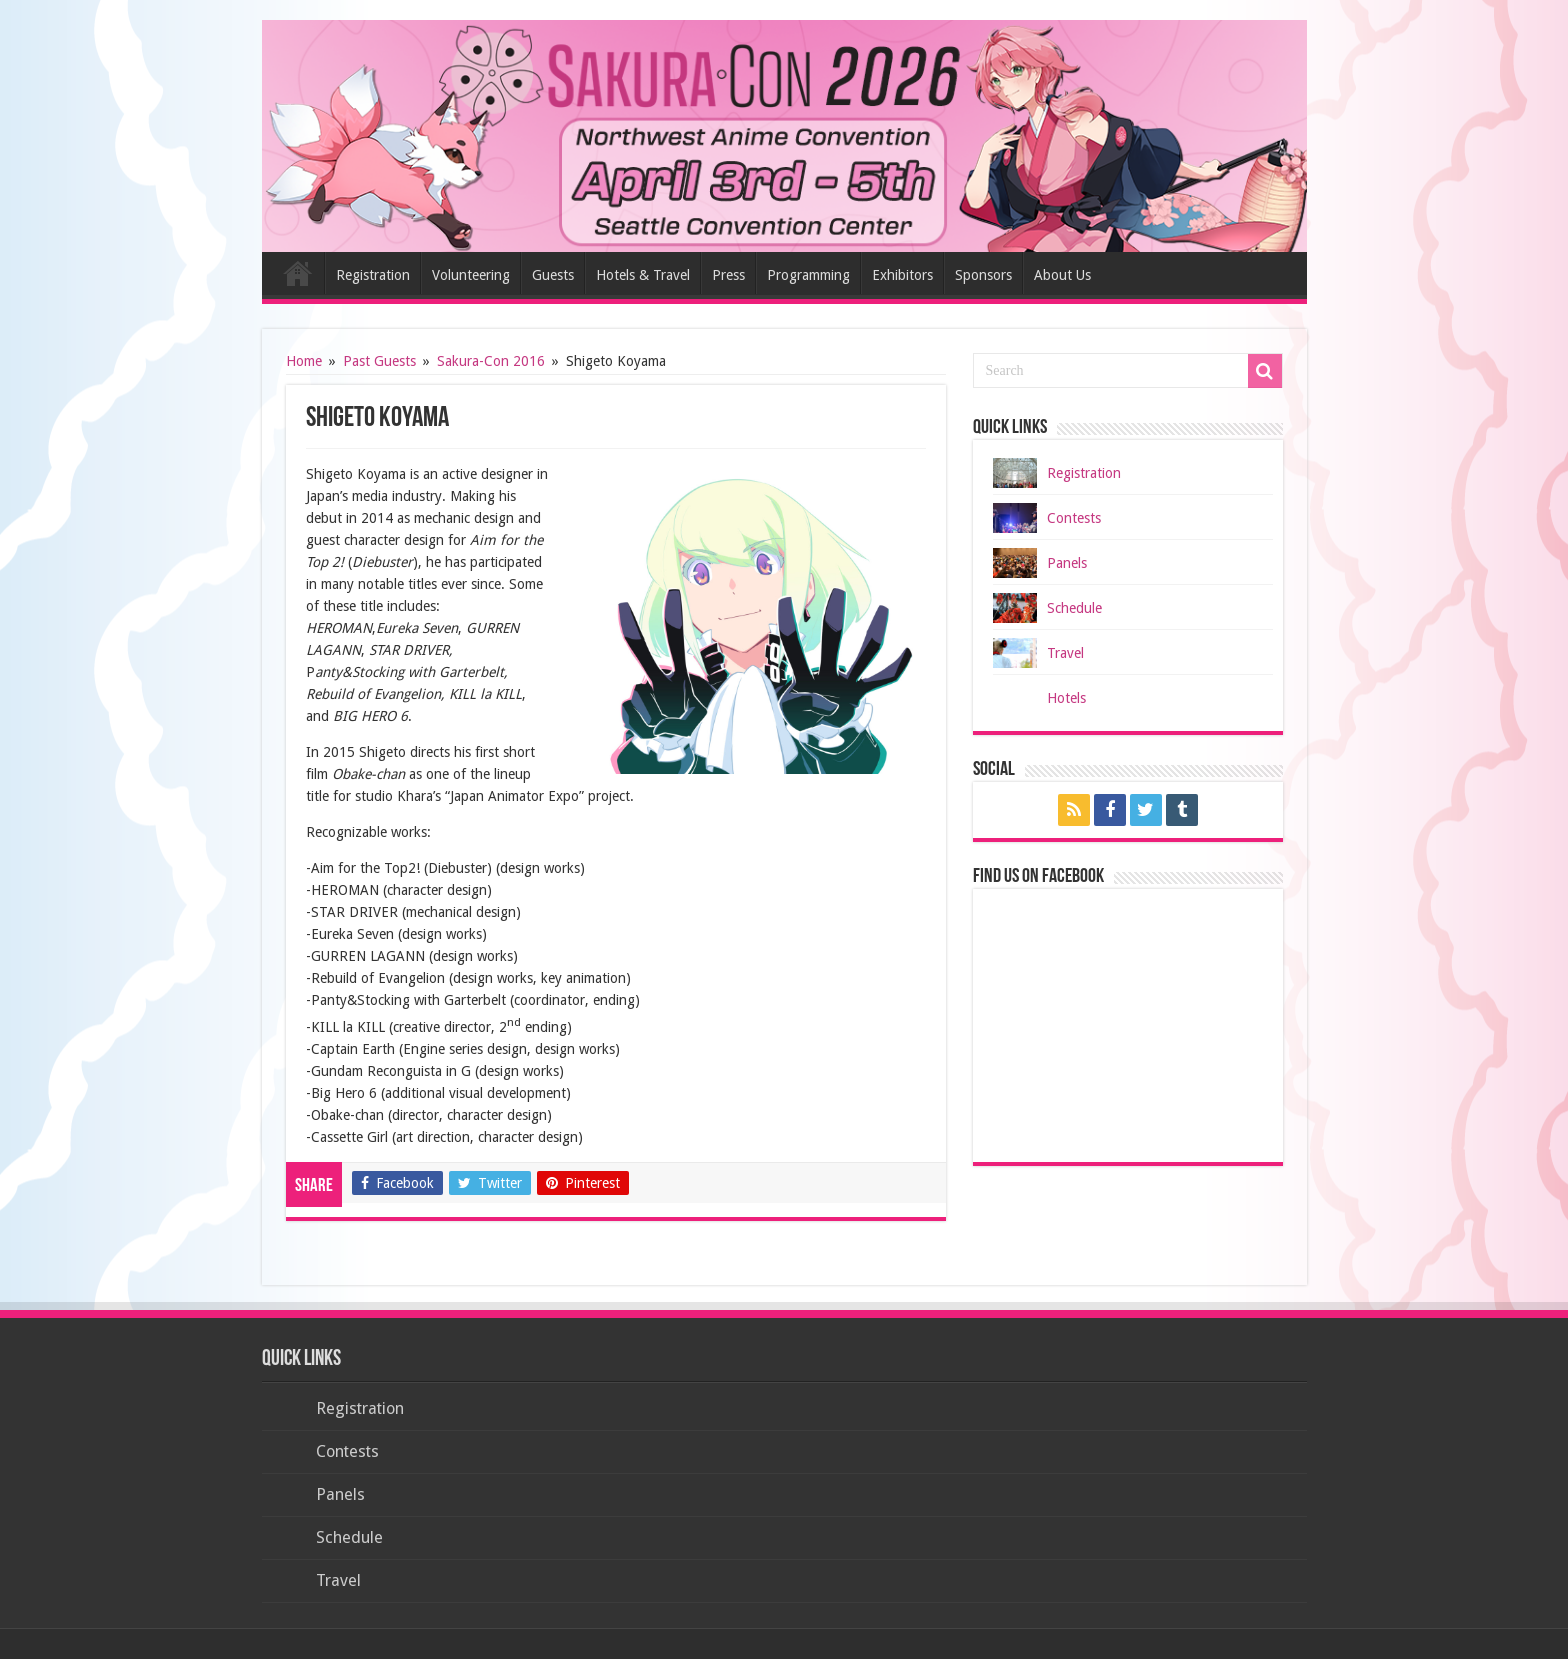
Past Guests (379, 361)
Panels (1067, 563)
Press (728, 275)
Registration (373, 275)
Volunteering (471, 275)
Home (298, 273)
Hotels (1066, 698)
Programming (808, 275)
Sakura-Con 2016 (491, 361)
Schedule (1074, 608)
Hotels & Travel (643, 275)
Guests (553, 275)
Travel (1065, 653)
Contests (1074, 518)
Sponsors (983, 275)
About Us (1062, 275)
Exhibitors (902, 275)
